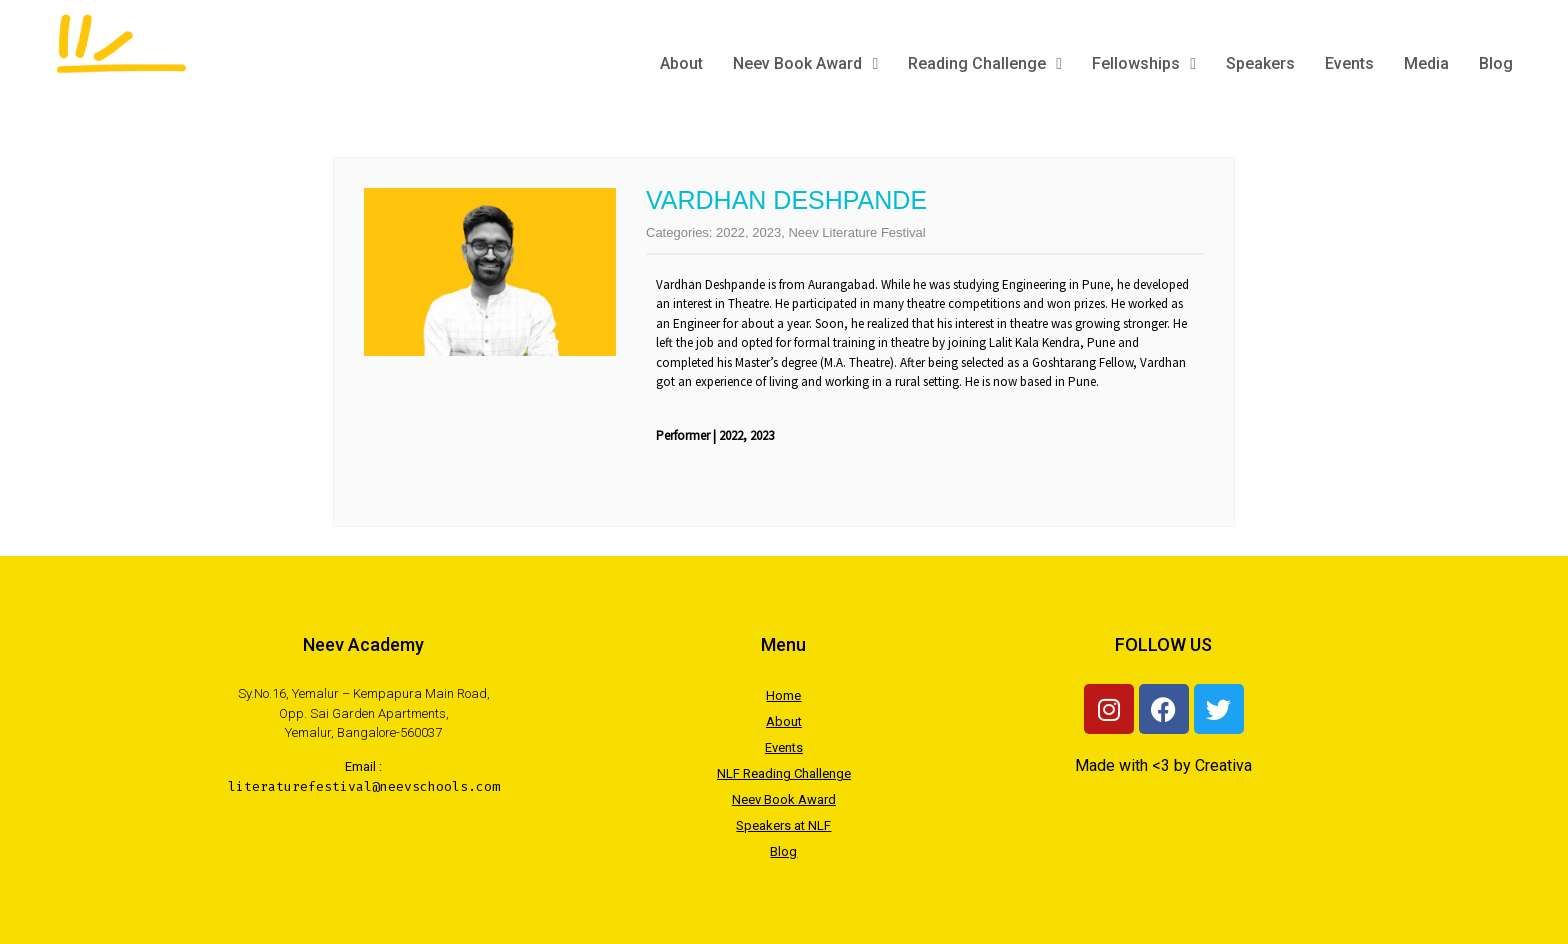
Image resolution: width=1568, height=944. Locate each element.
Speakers (1260, 63)
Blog (1496, 63)
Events (1349, 63)
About (681, 63)
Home (783, 695)
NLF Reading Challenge (784, 773)
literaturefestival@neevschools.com (364, 786)
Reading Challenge (985, 63)
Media (1426, 63)
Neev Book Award (805, 63)
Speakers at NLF (783, 825)
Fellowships (1144, 63)
